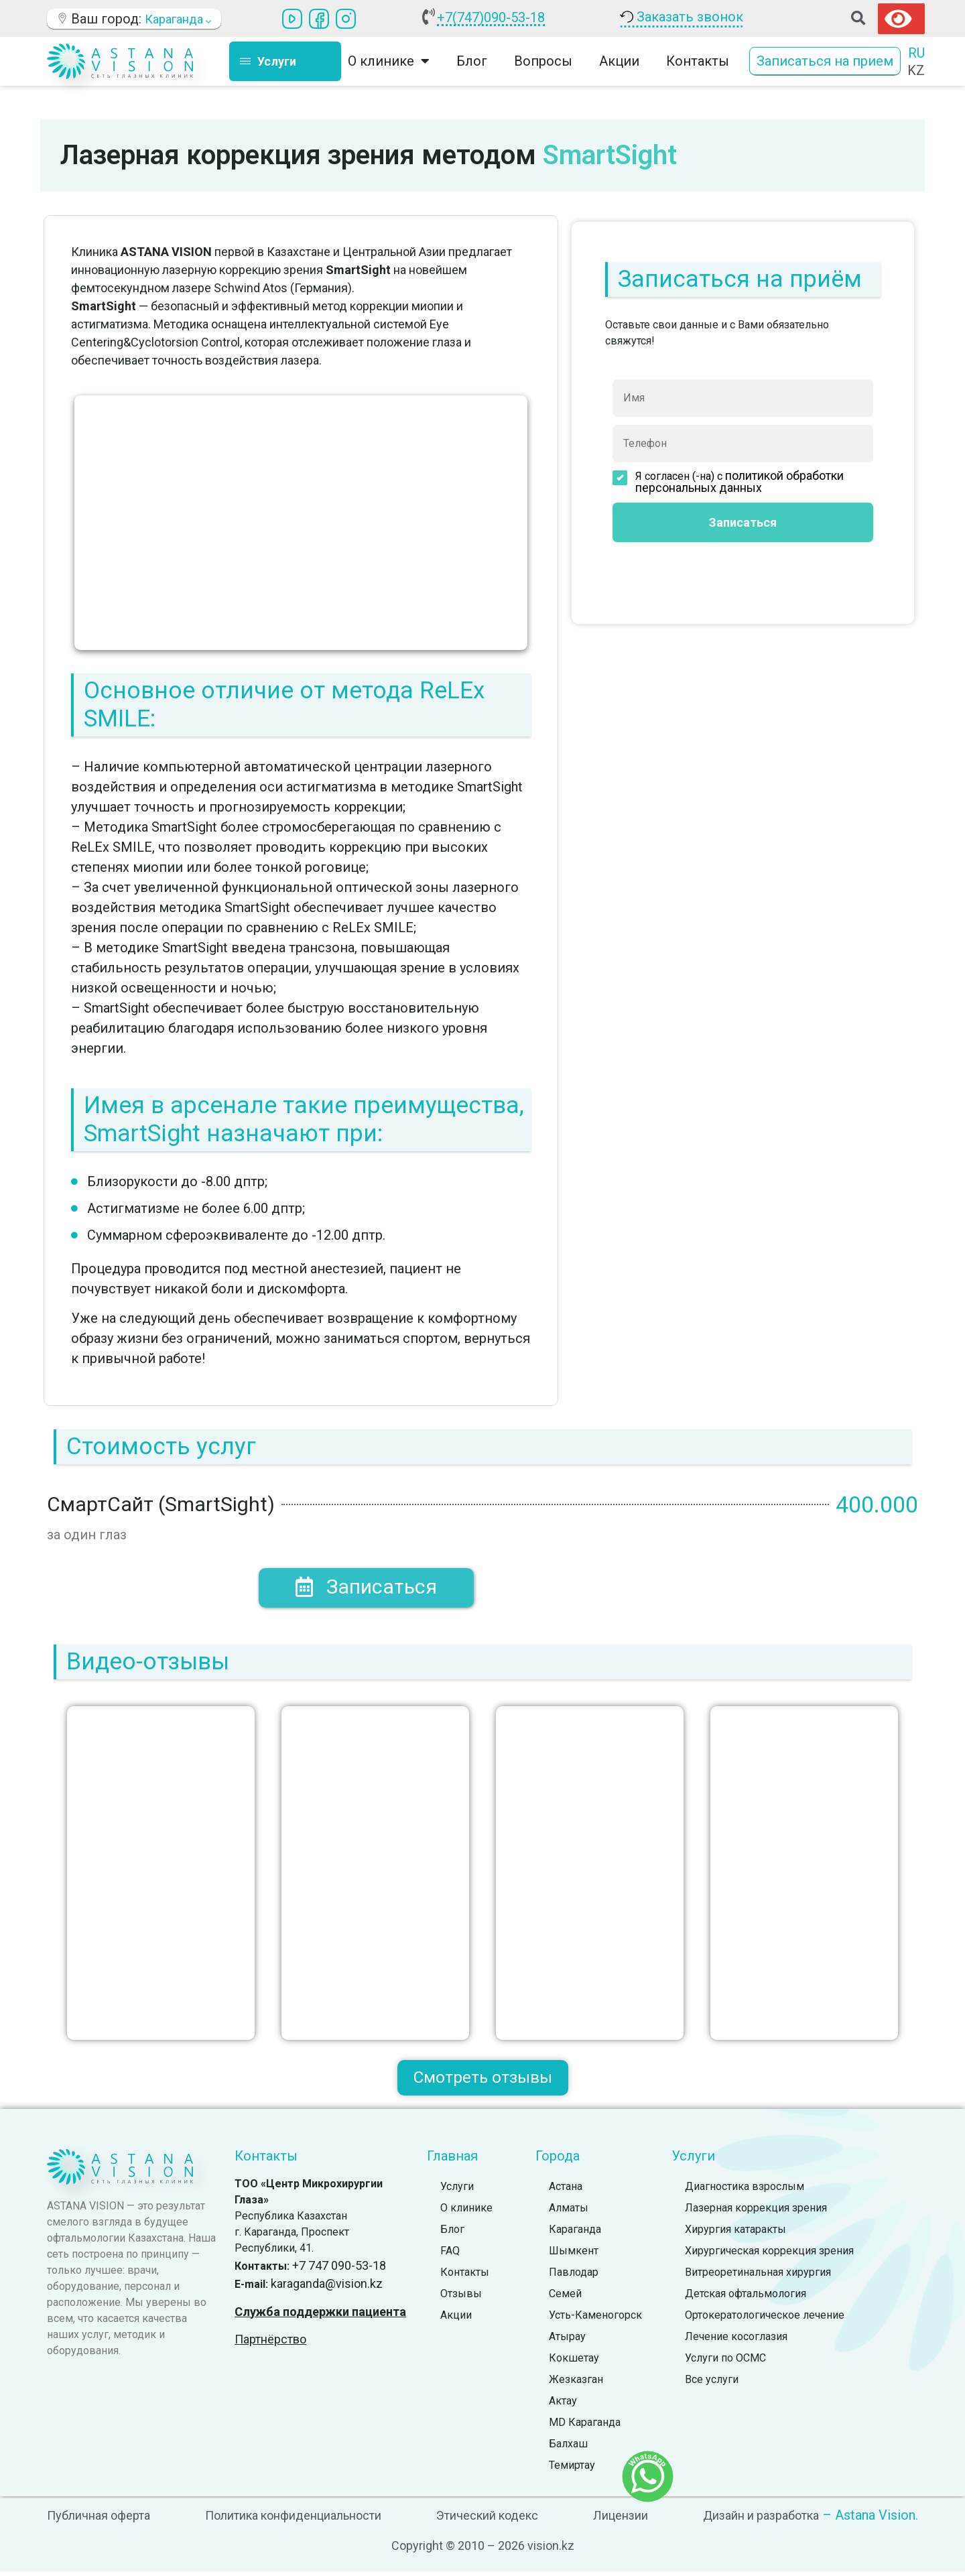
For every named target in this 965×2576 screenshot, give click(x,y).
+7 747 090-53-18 (339, 2270)
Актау (563, 2405)
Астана (565, 2191)
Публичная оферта (98, 2520)
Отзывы (461, 2298)
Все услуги (711, 2384)
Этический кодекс (487, 2520)
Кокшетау (574, 2362)
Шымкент (573, 2255)
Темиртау (572, 2469)
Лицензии (620, 2520)
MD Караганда (585, 2427)
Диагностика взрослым (744, 2191)
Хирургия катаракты (735, 2234)
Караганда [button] (178, 19)
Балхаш (568, 2448)
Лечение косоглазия (736, 2341)
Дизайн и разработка (761, 2520)
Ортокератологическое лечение (764, 2319)
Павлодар (573, 2276)
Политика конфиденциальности (293, 2520)
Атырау (567, 2341)
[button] (858, 18)
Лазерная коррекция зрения (756, 2212)
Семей (565, 2298)
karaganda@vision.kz (327, 2288)
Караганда (575, 2234)
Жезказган (576, 2384)
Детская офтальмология (745, 2298)
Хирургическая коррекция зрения (769, 2255)
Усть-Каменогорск (595, 2319)
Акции (619, 61)
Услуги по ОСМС (725, 2362)
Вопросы (543, 61)
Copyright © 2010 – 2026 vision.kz (482, 2549)
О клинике (389, 61)
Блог (471, 61)
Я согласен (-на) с (728, 482)
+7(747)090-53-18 (491, 17)
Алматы (568, 2212)
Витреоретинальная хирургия (758, 2276)
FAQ (450, 2255)
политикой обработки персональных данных (739, 481)
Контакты (697, 61)
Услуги (457, 2191)
